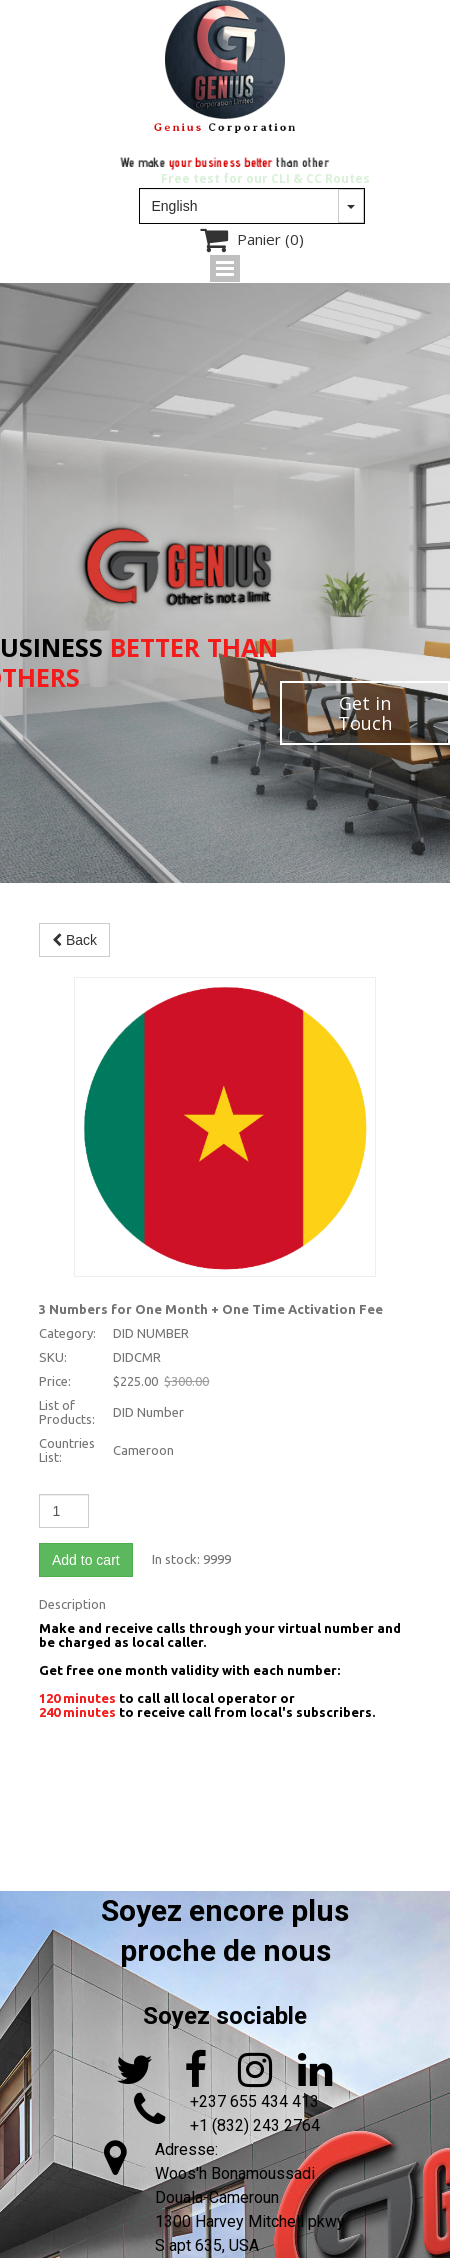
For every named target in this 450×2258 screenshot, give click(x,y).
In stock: (176, 1559)
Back (74, 940)
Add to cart (86, 1560)
